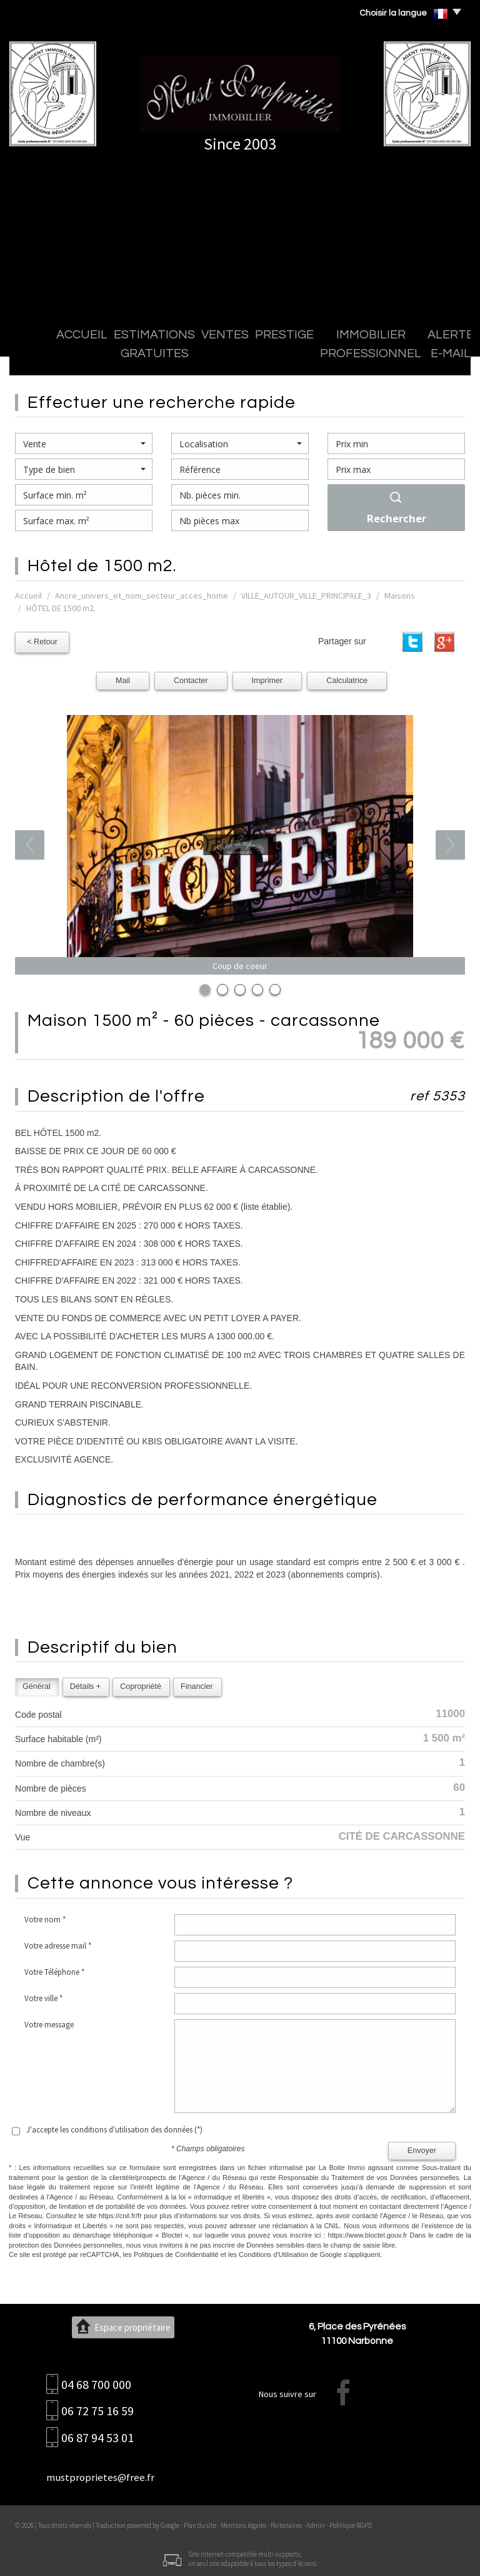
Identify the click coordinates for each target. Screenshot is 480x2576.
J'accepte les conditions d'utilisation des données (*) (114, 2126)
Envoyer (422, 2147)
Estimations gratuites (107, 356)
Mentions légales (243, 2522)
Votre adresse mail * (57, 1942)
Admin (315, 2522)
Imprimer (267, 677)
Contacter (191, 677)
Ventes (176, 356)
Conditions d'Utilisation (273, 2251)
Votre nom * (45, 1916)
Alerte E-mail (387, 356)
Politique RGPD (350, 2522)
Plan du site (200, 2522)
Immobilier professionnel (297, 356)
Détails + (85, 1683)
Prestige (217, 356)
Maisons (399, 595)
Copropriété (140, 1683)
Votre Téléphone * (54, 1969)
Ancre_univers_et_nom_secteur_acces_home (141, 595)
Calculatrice (347, 677)
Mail (123, 677)
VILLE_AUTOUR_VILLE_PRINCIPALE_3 (306, 595)
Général (36, 1683)
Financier (197, 1683)
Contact (440, 356)
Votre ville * (43, 1995)
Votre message (49, 2021)
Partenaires (286, 2522)
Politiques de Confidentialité (176, 2251)
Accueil (38, 356)
